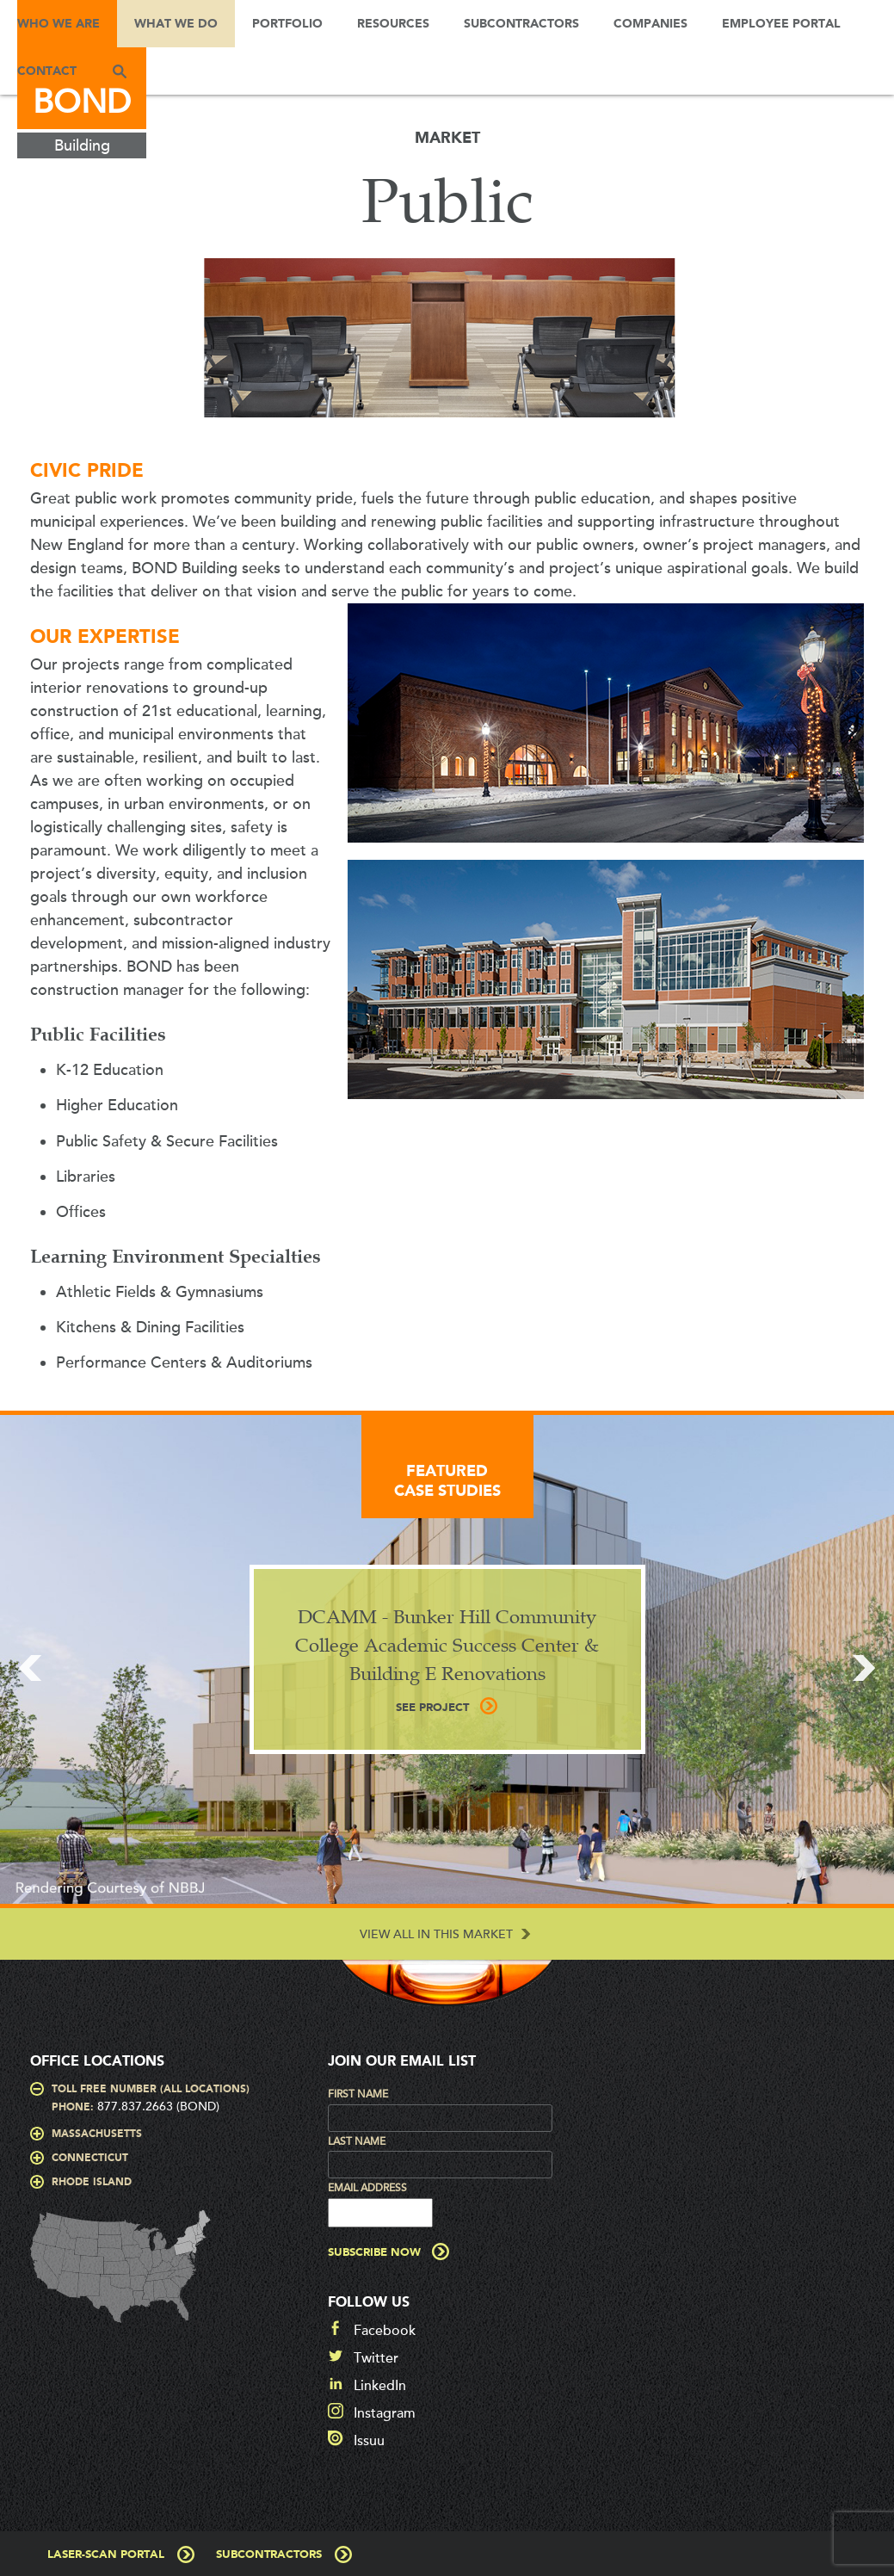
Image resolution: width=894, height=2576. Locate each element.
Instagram (385, 2411)
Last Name (356, 2141)
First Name (358, 2094)
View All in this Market (436, 1934)
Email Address (367, 2188)
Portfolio (287, 24)
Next (864, 1668)
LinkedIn (380, 2384)
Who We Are (58, 24)
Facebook (385, 2329)
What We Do (176, 24)
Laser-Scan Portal (105, 2553)
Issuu (369, 2439)
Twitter (376, 2356)
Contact (47, 71)
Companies (650, 24)
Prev (30, 1668)
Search (119, 71)
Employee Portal (781, 24)
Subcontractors (521, 24)
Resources (393, 24)
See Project (432, 1708)
